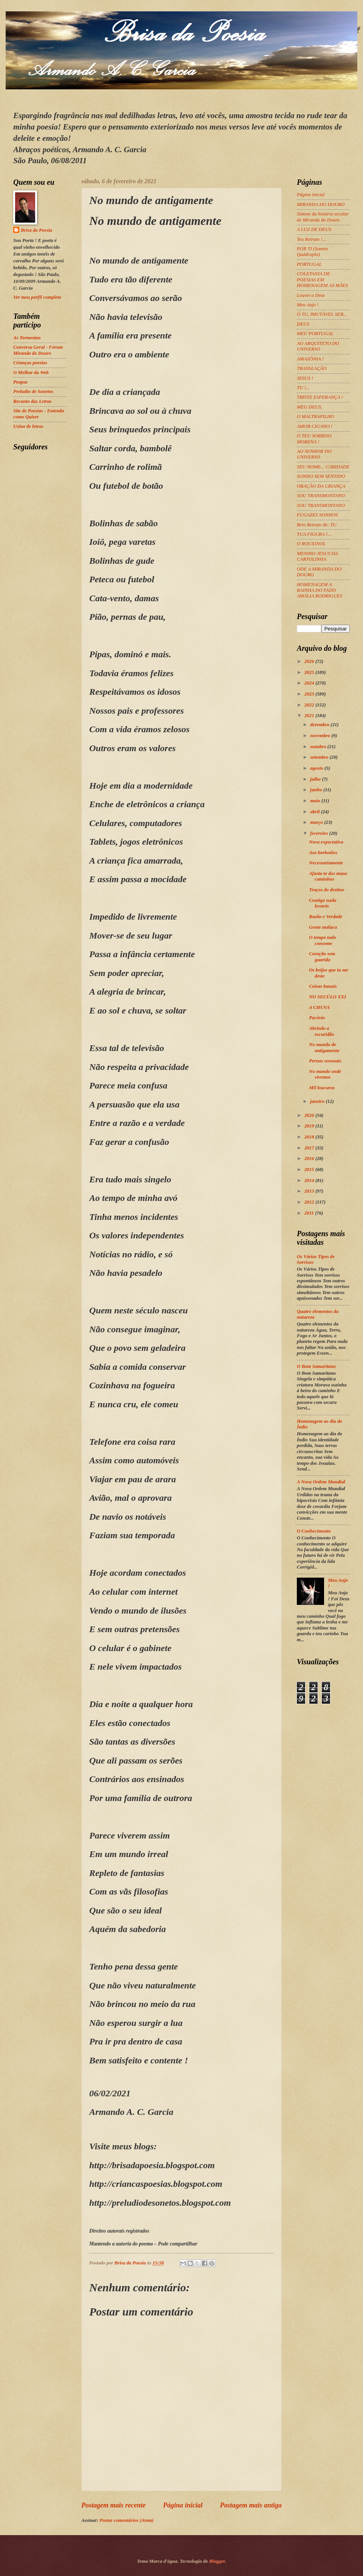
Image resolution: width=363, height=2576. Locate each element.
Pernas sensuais (325, 1060)
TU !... (303, 387)
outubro (318, 746)
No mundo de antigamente (324, 1047)
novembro (320, 735)
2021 (309, 715)
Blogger (217, 2561)
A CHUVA (319, 1007)
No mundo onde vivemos (325, 1074)
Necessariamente (326, 862)
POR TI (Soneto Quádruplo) (312, 251)
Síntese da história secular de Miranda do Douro (323, 216)
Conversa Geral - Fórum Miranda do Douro (38, 350)
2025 (309, 672)
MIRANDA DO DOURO (320, 204)
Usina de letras (28, 426)
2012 (309, 1202)
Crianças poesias (30, 362)
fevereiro (319, 833)
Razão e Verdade (325, 916)
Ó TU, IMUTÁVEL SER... (322, 314)
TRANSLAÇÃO (312, 368)
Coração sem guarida (322, 956)
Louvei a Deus (311, 295)
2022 (309, 705)
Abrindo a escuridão (321, 1031)
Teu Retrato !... (311, 239)
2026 (309, 661)
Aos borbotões (323, 852)
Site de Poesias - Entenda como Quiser (38, 413)
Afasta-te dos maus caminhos (328, 876)
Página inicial (183, 2505)
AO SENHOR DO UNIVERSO (314, 454)
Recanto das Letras (32, 401)
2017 (309, 1148)
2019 (309, 1126)
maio (315, 800)
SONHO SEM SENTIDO (321, 476)
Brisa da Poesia (36, 230)
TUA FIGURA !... (314, 534)
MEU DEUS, (309, 407)
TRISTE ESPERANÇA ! (320, 397)
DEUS (303, 324)
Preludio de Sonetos (33, 391)
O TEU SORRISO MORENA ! (314, 438)
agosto (317, 768)
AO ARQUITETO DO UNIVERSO (318, 346)
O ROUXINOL (311, 543)
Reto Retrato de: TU (317, 524)
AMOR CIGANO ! (314, 426)
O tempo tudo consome (322, 940)
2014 (309, 1180)
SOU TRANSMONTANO (321, 495)
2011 (309, 1213)
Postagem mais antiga (251, 2505)
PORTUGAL (309, 264)
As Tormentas (27, 337)
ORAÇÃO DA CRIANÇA (321, 486)
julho (316, 779)
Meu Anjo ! (308, 304)
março (317, 822)
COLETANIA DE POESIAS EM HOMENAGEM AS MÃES (322, 279)
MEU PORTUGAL (315, 333)
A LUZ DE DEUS (314, 229)
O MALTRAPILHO (315, 416)
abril (315, 811)
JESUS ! (305, 378)
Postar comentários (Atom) (126, 2520)
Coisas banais (323, 986)
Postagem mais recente (113, 2505)
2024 (309, 683)
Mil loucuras (322, 1087)
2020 (309, 1115)
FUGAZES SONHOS (317, 515)
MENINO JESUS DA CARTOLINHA (317, 556)
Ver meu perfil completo (37, 297)
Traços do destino (326, 889)
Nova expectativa (326, 842)
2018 (309, 1137)
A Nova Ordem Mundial (321, 1481)
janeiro (318, 1101)
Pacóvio (317, 1017)
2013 (309, 1191)
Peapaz (20, 382)
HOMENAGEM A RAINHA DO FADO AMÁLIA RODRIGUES (319, 590)
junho (316, 789)
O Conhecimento (314, 1531)
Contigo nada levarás (322, 903)
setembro (319, 757)
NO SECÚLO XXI (327, 997)
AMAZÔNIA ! (310, 359)
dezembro (320, 724)
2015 (309, 1169)
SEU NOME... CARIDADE (323, 466)
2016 (309, 1158)
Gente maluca (323, 927)
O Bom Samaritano (316, 1366)
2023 (309, 694)
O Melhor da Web (31, 372)
